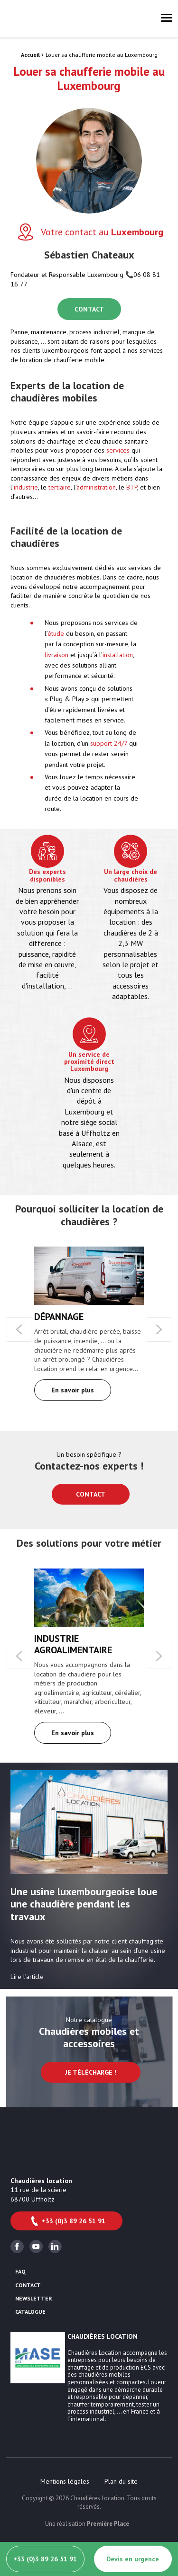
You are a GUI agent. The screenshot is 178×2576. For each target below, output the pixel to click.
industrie (26, 487)
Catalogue (30, 2312)
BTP (131, 487)
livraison (56, 655)
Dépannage (59, 1316)
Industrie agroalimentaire (73, 1644)
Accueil (30, 54)
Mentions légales (64, 2481)
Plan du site (121, 2481)
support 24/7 (108, 743)
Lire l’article (27, 1976)
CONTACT (89, 309)
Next (159, 1329)
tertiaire (59, 487)
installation (118, 655)
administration (96, 487)
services (118, 450)
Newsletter (33, 2298)
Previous (19, 1329)
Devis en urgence (132, 2559)
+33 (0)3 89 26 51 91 (67, 2221)
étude (55, 633)
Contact (90, 1494)
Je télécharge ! (90, 2072)
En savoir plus (72, 1390)
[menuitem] (65, 2481)
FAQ (20, 2271)
